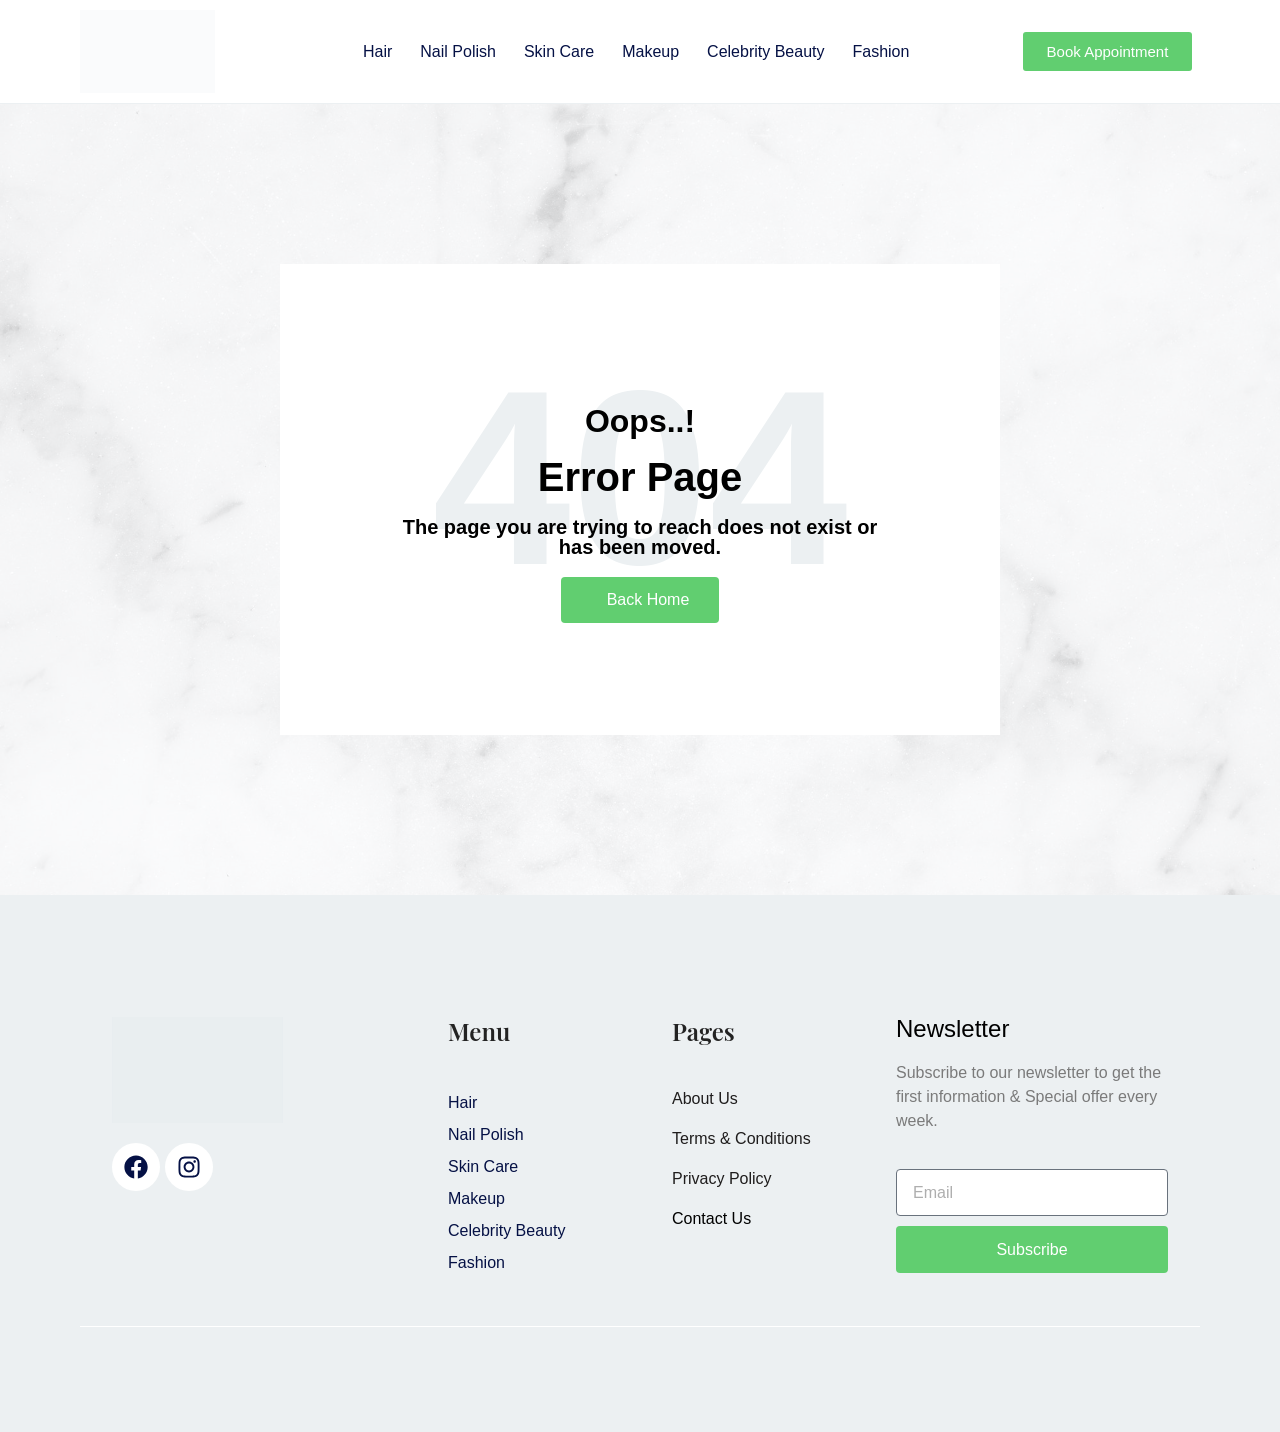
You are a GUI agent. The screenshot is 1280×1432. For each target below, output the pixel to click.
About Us (705, 1098)
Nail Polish (458, 51)
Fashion (880, 51)
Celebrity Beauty (765, 51)
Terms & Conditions (741, 1138)
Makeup (650, 51)
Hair (377, 51)
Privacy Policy (722, 1178)
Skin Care (559, 51)
